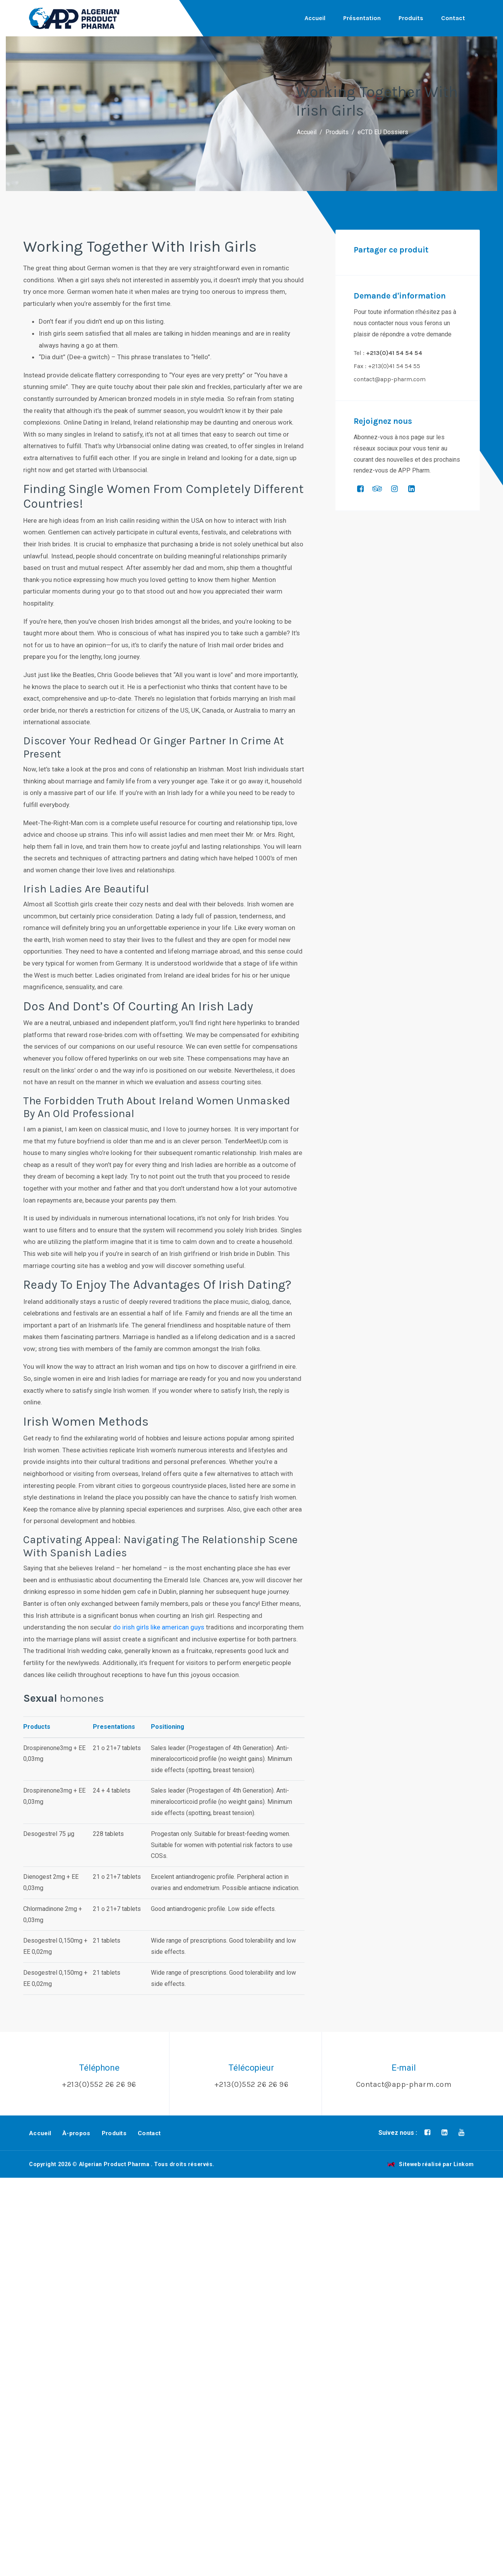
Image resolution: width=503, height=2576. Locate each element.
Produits (411, 18)
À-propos (76, 2133)
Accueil (315, 18)
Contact (453, 18)
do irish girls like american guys (158, 1627)
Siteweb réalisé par (430, 2164)
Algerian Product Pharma (114, 2164)
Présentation (362, 18)
